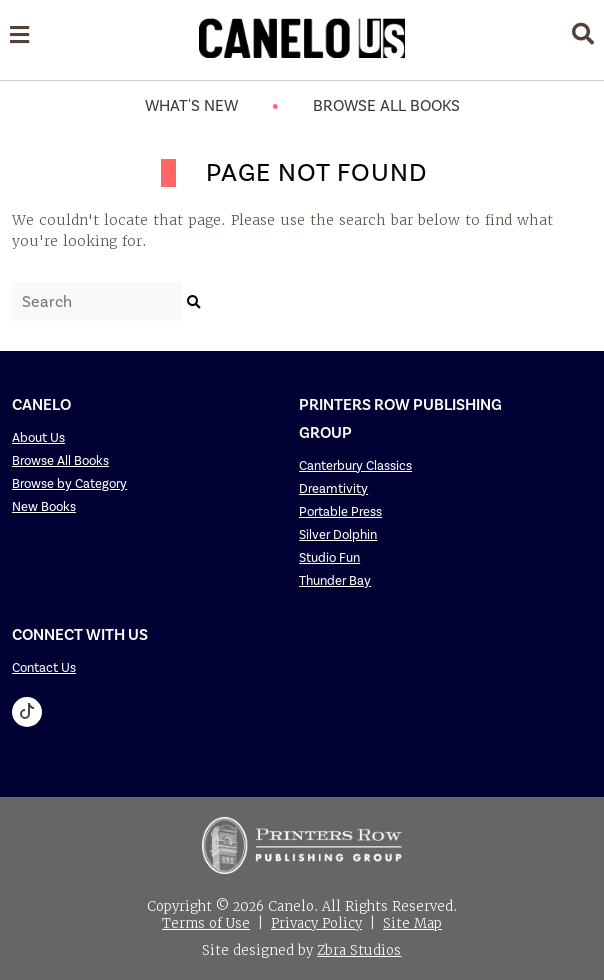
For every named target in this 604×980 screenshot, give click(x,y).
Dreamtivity (333, 488)
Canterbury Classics (355, 465)
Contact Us (44, 667)
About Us (38, 437)
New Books (44, 506)
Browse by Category (69, 483)
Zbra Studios (359, 950)
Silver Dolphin (338, 534)
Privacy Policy (316, 923)
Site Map (412, 923)
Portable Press (340, 511)
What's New (191, 105)
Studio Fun (329, 557)
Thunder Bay (335, 580)
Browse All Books (386, 105)
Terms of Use (206, 923)
